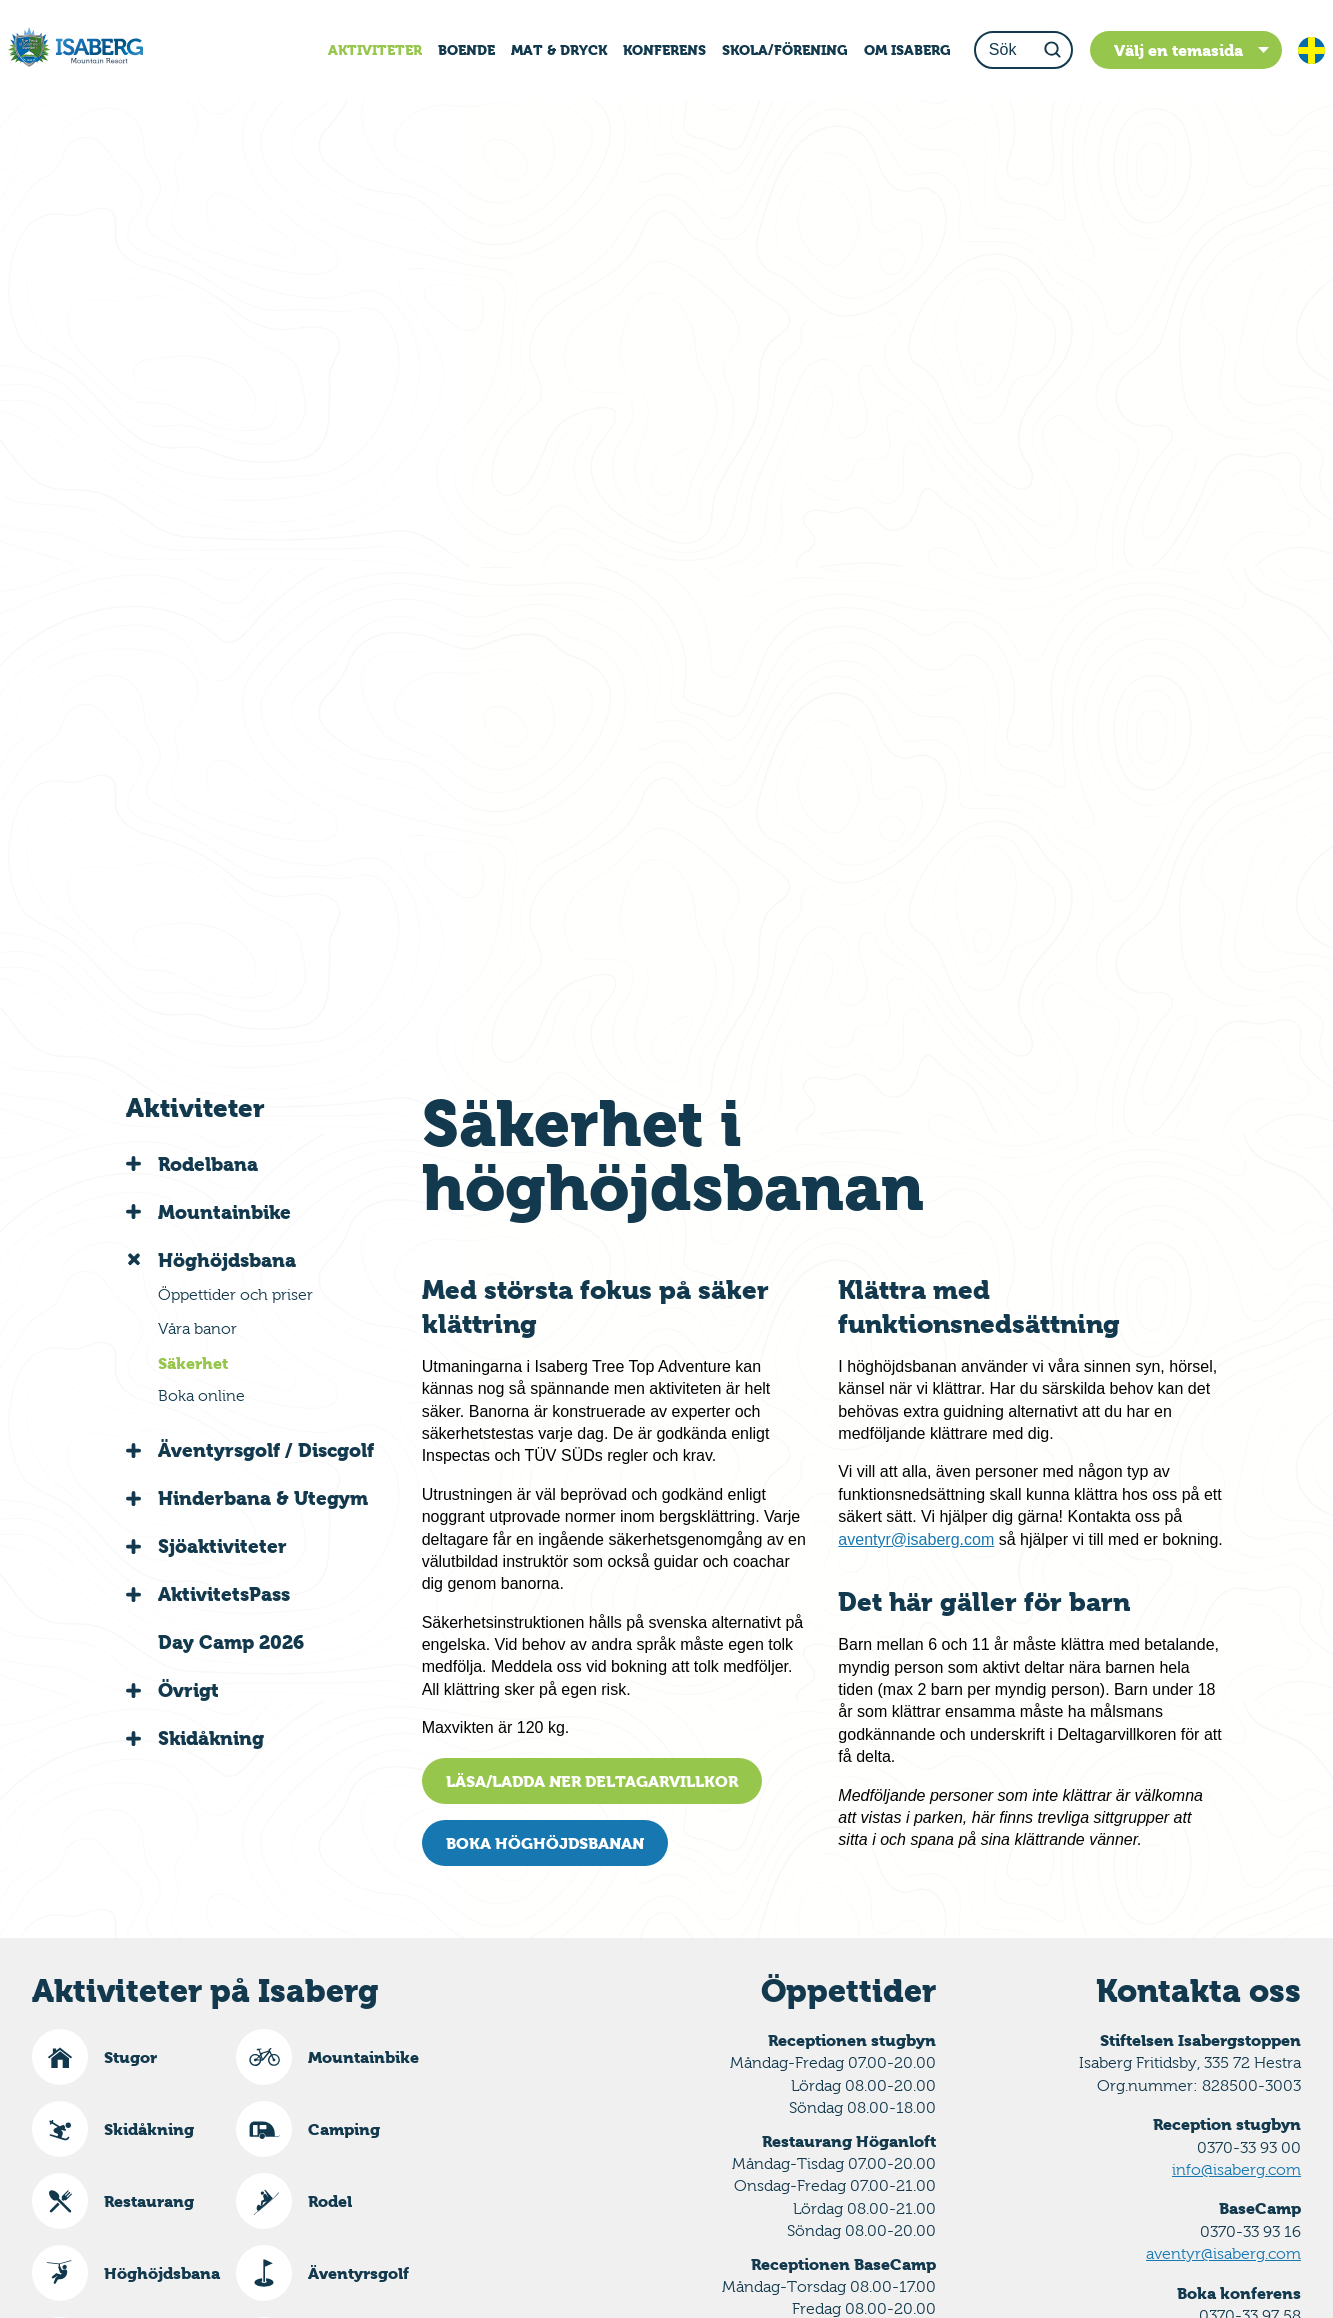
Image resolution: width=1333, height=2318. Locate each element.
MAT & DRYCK (559, 50)
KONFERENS (664, 50)
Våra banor (197, 1328)
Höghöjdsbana (227, 1260)
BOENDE (466, 50)
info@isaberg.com (1236, 2169)
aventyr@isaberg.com (916, 1539)
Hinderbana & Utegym (263, 1498)
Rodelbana (208, 1164)
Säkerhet (193, 1363)
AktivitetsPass (224, 1594)
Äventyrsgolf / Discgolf (266, 1450)
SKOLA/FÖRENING (785, 50)
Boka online (201, 1395)
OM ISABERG (907, 50)
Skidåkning (211, 1738)
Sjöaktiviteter (222, 1546)
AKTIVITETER (375, 50)
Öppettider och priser (235, 1294)
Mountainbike (224, 1212)
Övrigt (188, 1690)
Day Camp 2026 (231, 1642)
